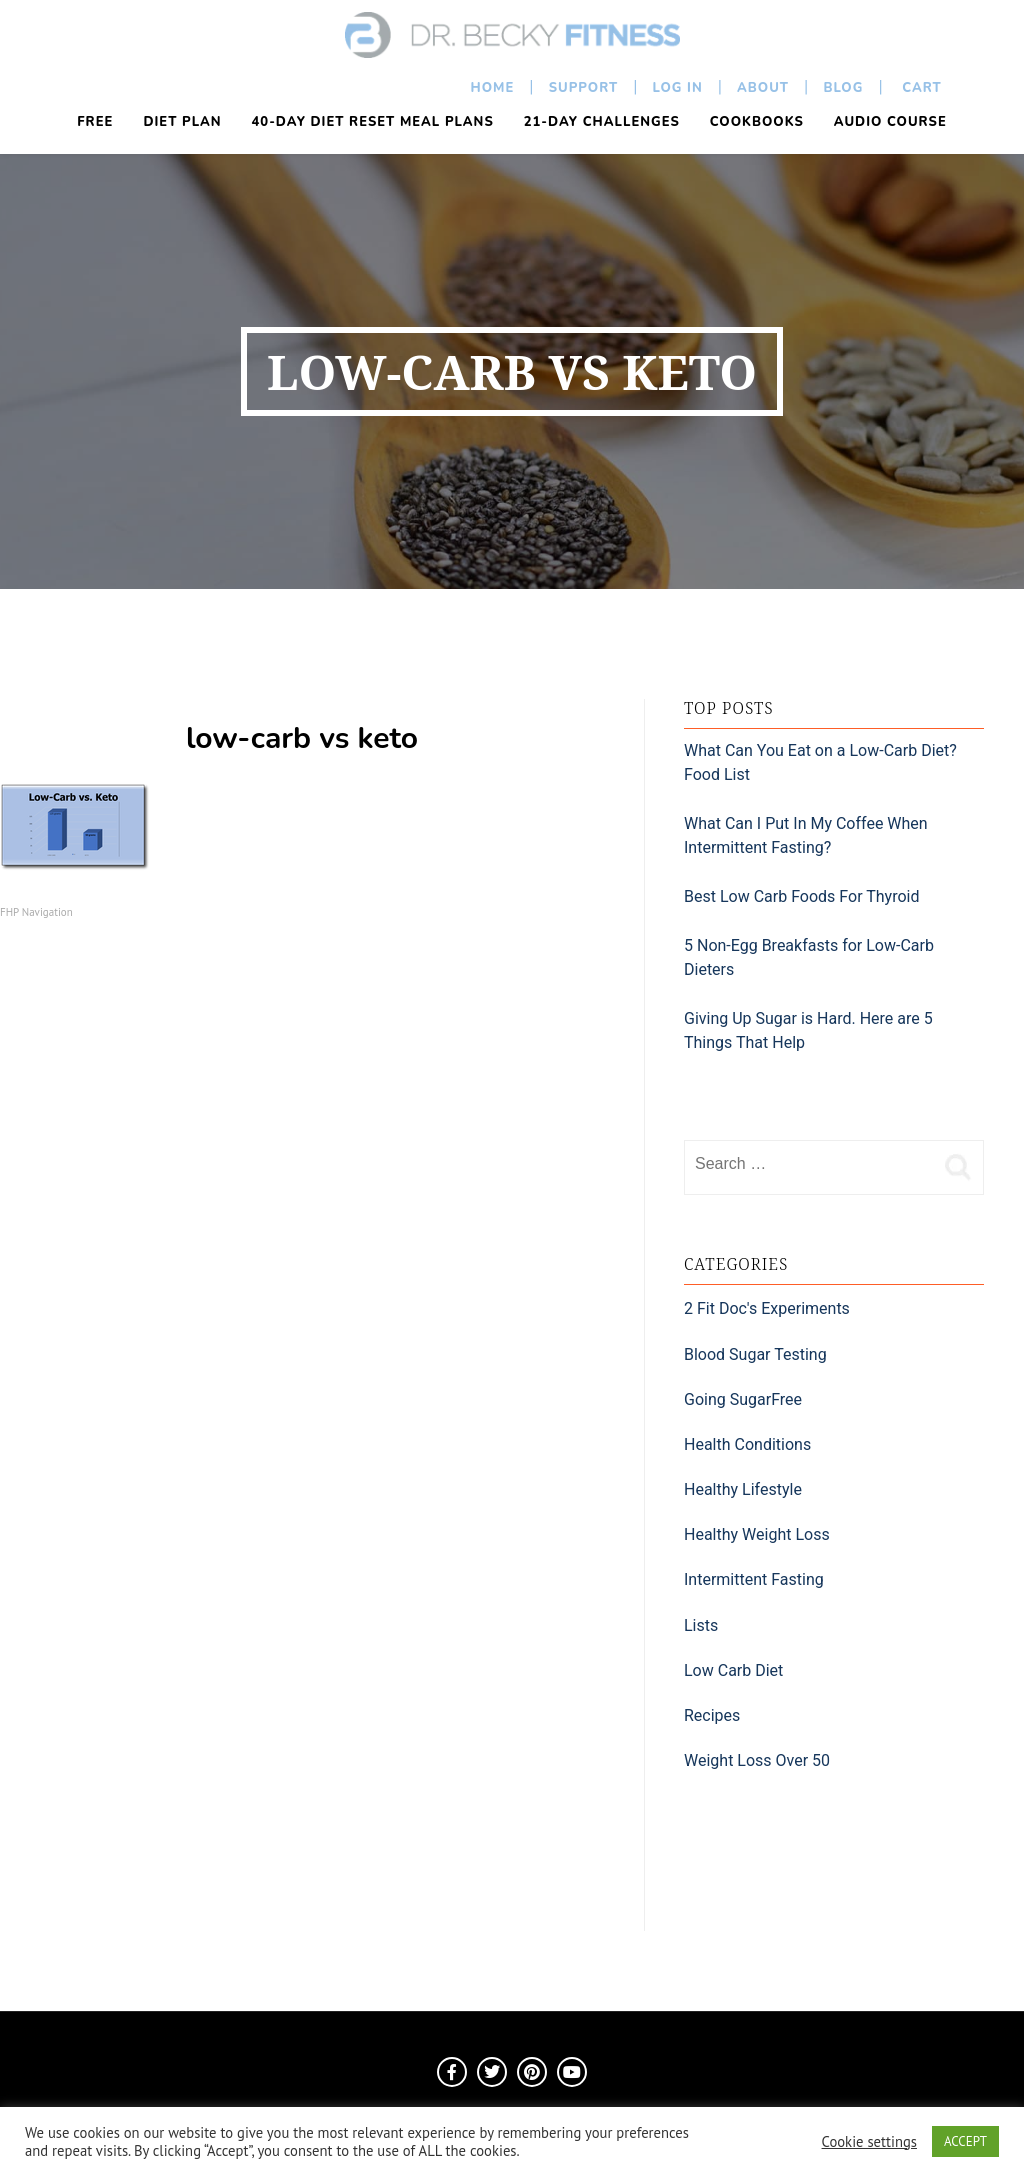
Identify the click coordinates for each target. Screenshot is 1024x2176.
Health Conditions (747, 1444)
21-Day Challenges (602, 122)
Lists (701, 1625)
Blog (843, 88)
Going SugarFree (743, 1399)
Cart (920, 88)
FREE (95, 122)
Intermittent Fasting (754, 1579)
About (763, 88)
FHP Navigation (36, 912)
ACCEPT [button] (965, 2141)
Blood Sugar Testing (755, 1354)
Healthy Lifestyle (743, 1489)
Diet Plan (182, 122)
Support (584, 88)
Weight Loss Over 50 (757, 1760)
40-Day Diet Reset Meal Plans (373, 122)
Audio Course (890, 122)
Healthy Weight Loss (757, 1534)
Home (493, 88)
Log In (678, 88)
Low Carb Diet (733, 1670)
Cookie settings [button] (869, 2142)
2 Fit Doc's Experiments (767, 1308)
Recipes (712, 1715)
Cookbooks (757, 122)
